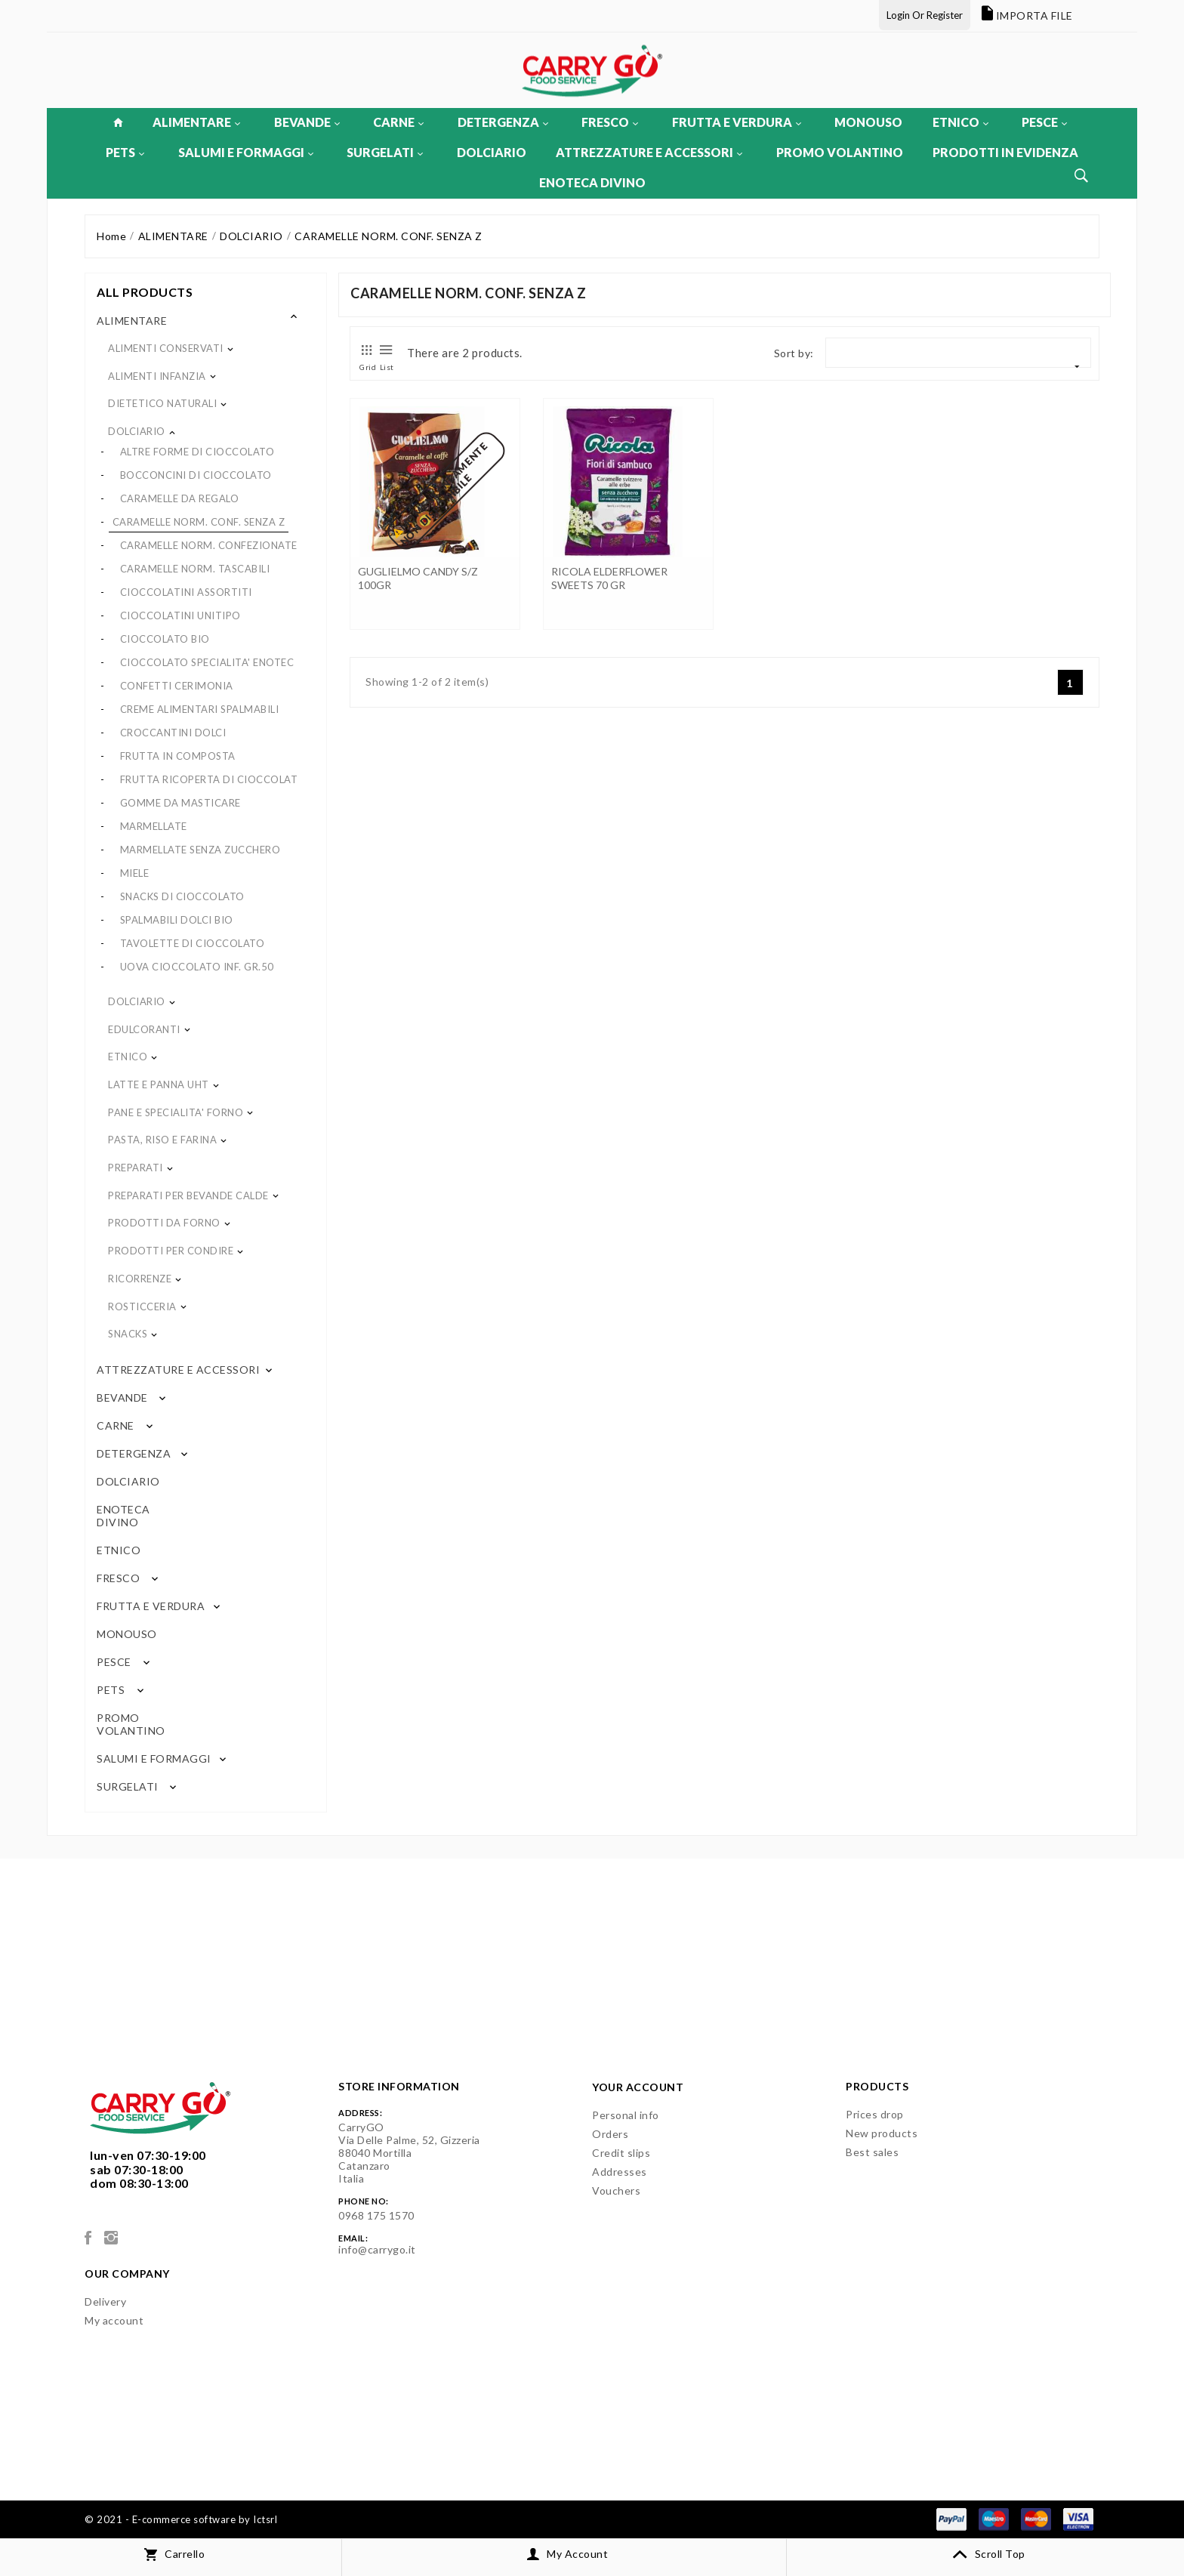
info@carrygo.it (377, 2249)
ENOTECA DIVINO (592, 182)
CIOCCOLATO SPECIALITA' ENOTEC (207, 662)
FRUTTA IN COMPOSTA (178, 756)
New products (881, 2133)
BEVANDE (307, 122)
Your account (637, 2087)
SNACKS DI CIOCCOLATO (182, 896)
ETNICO (960, 122)
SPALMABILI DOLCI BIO (176, 920)
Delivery (105, 2301)
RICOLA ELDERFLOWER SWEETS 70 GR (609, 578)
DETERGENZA (503, 122)
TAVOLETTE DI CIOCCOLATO (192, 943)
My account (114, 2320)
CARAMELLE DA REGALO (179, 498)
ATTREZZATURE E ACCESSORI (649, 152)
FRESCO (609, 122)
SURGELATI (385, 152)
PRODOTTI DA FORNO (164, 1223)
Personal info (625, 2115)
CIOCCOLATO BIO (165, 639)
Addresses (619, 2171)
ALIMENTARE (196, 122)
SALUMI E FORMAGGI (245, 152)
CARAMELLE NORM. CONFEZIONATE (209, 545)
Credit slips (621, 2152)
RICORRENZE (139, 1279)
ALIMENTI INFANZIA (157, 376)
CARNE (398, 122)
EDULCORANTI (144, 1029)
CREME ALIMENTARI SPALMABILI (199, 709)
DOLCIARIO (491, 152)
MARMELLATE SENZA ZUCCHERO (200, 850)
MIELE (135, 873)
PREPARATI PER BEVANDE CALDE (188, 1195)
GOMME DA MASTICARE (180, 803)
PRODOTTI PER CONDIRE (170, 1251)
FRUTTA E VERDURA (736, 122)
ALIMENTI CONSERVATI (166, 348)
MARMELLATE (153, 826)
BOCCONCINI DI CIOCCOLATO (196, 475)
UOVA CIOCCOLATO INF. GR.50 (197, 967)
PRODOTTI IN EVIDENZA (1005, 152)
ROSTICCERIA (142, 1306)
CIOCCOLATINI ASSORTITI (186, 592)
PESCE (1044, 122)
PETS (125, 152)
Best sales (872, 2152)
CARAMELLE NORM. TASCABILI (195, 569)
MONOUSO (868, 122)
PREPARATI (135, 1168)
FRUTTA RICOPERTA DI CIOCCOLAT (209, 779)
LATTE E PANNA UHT (158, 1084)
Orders (610, 2133)
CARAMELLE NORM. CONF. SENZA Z (199, 522)
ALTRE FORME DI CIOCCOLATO (197, 452)
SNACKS (127, 1334)
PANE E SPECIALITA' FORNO (175, 1112)
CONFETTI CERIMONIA (176, 686)
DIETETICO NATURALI (162, 403)
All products (145, 292)
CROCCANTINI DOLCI (173, 733)
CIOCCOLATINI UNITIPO (180, 615)
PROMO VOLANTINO (839, 152)
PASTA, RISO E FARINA (162, 1140)
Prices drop (875, 2114)
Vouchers (616, 2190)
